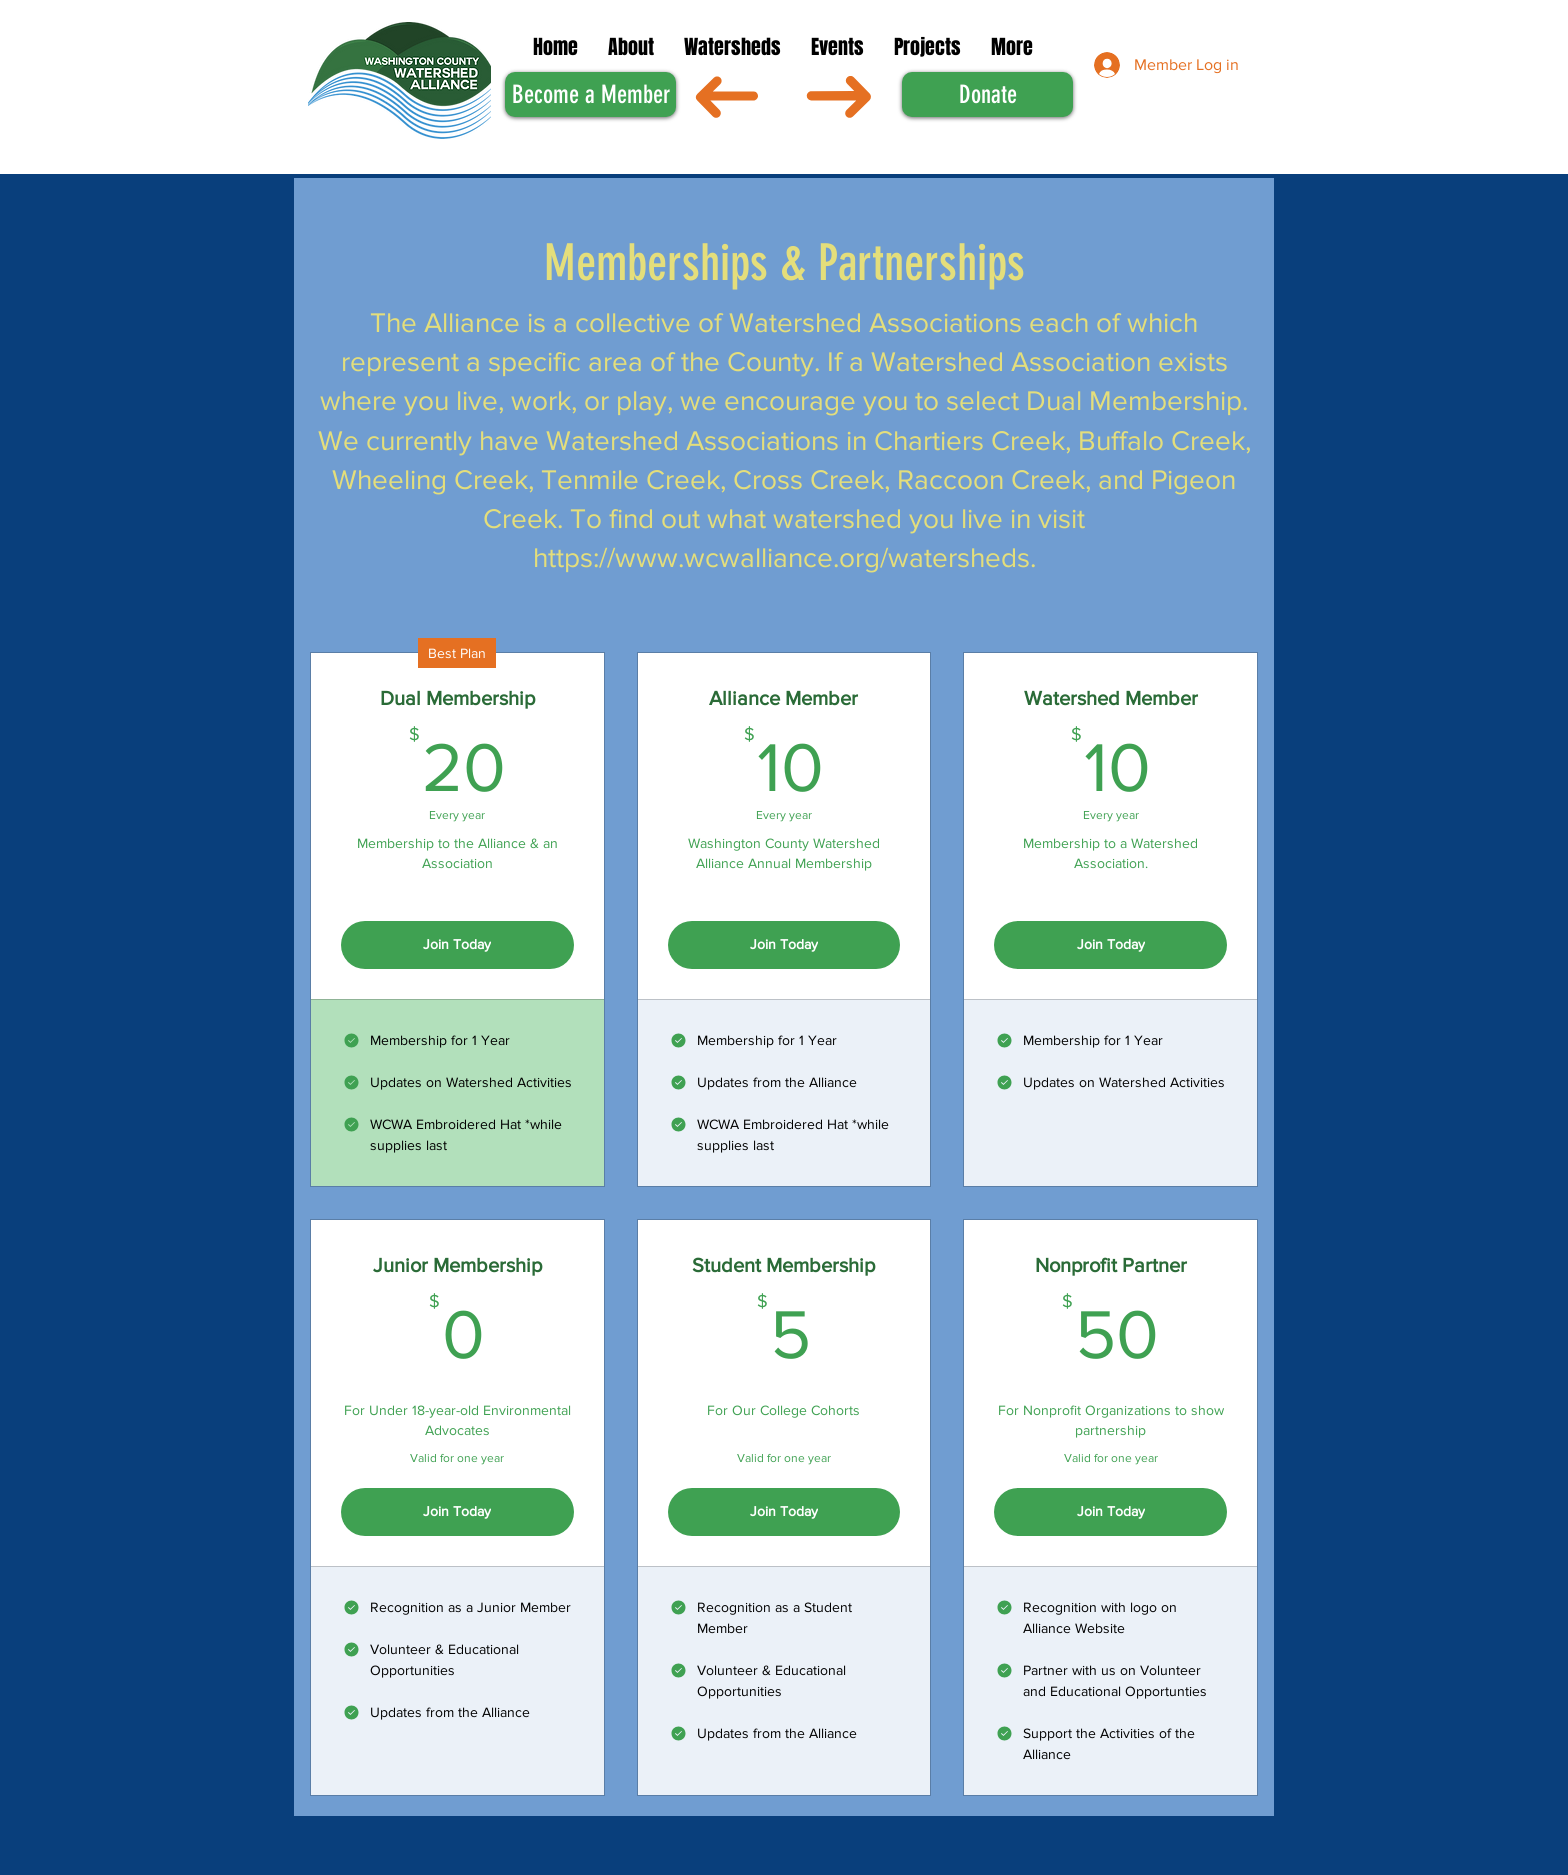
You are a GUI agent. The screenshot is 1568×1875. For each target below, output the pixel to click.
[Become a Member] (590, 94)
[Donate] (987, 94)
